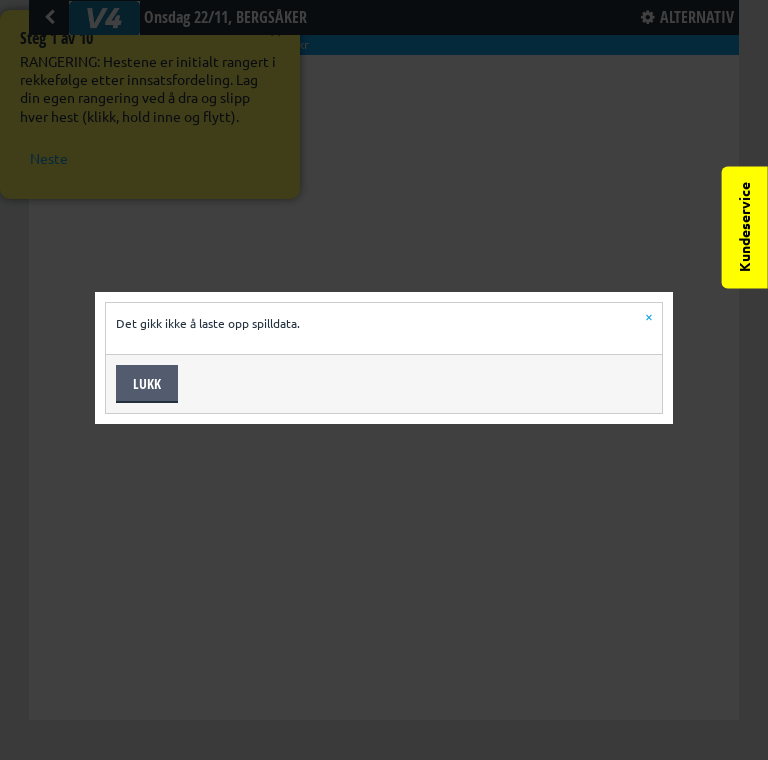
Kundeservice (745, 227)
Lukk (147, 383)
